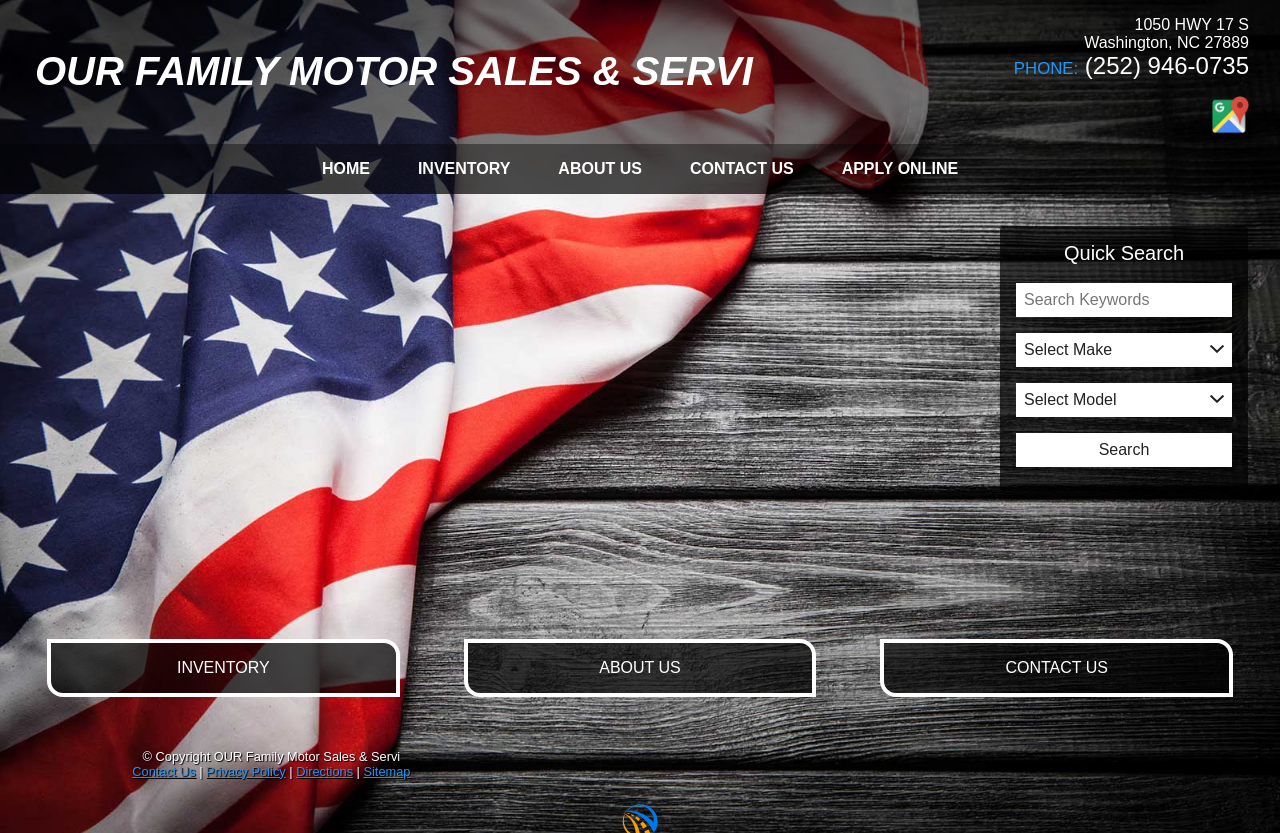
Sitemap (386, 771)
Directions (324, 771)
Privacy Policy (246, 771)
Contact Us (163, 771)
